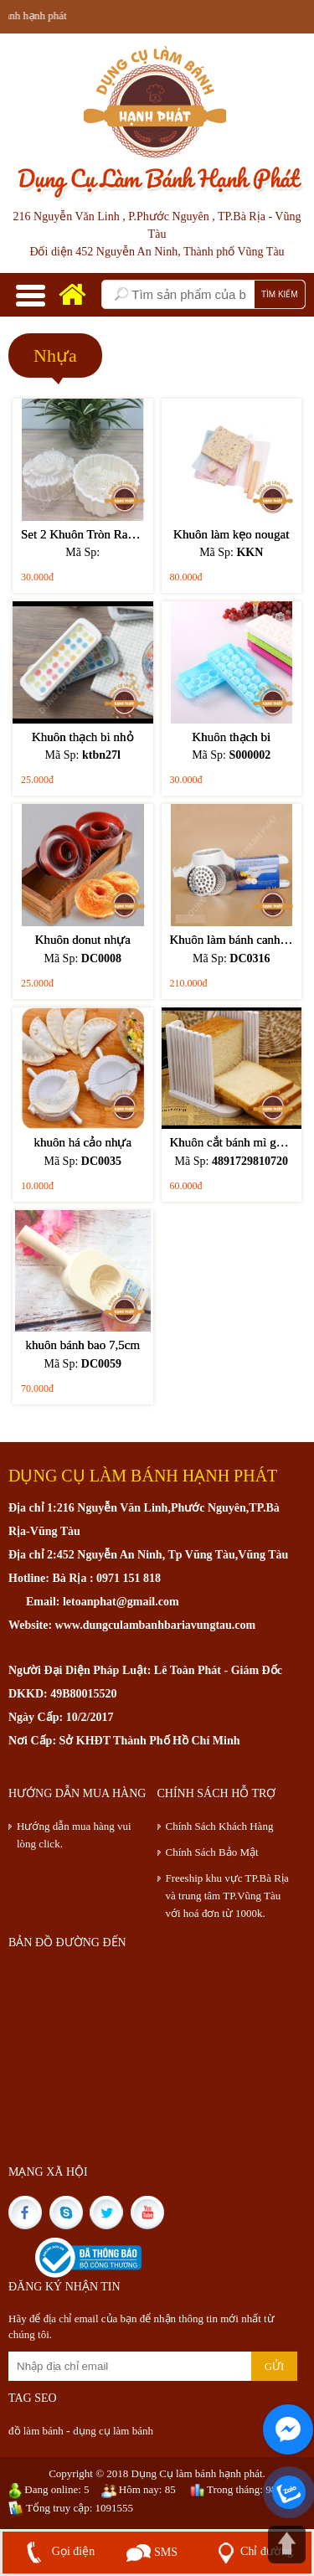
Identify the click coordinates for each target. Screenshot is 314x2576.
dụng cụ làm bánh (113, 2430)
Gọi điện (57, 2551)
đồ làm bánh (37, 2430)
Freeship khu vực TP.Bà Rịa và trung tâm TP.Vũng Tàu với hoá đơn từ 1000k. (227, 1895)
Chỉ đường (252, 2551)
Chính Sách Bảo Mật (212, 1852)
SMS (151, 2552)
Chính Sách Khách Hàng (220, 1826)
